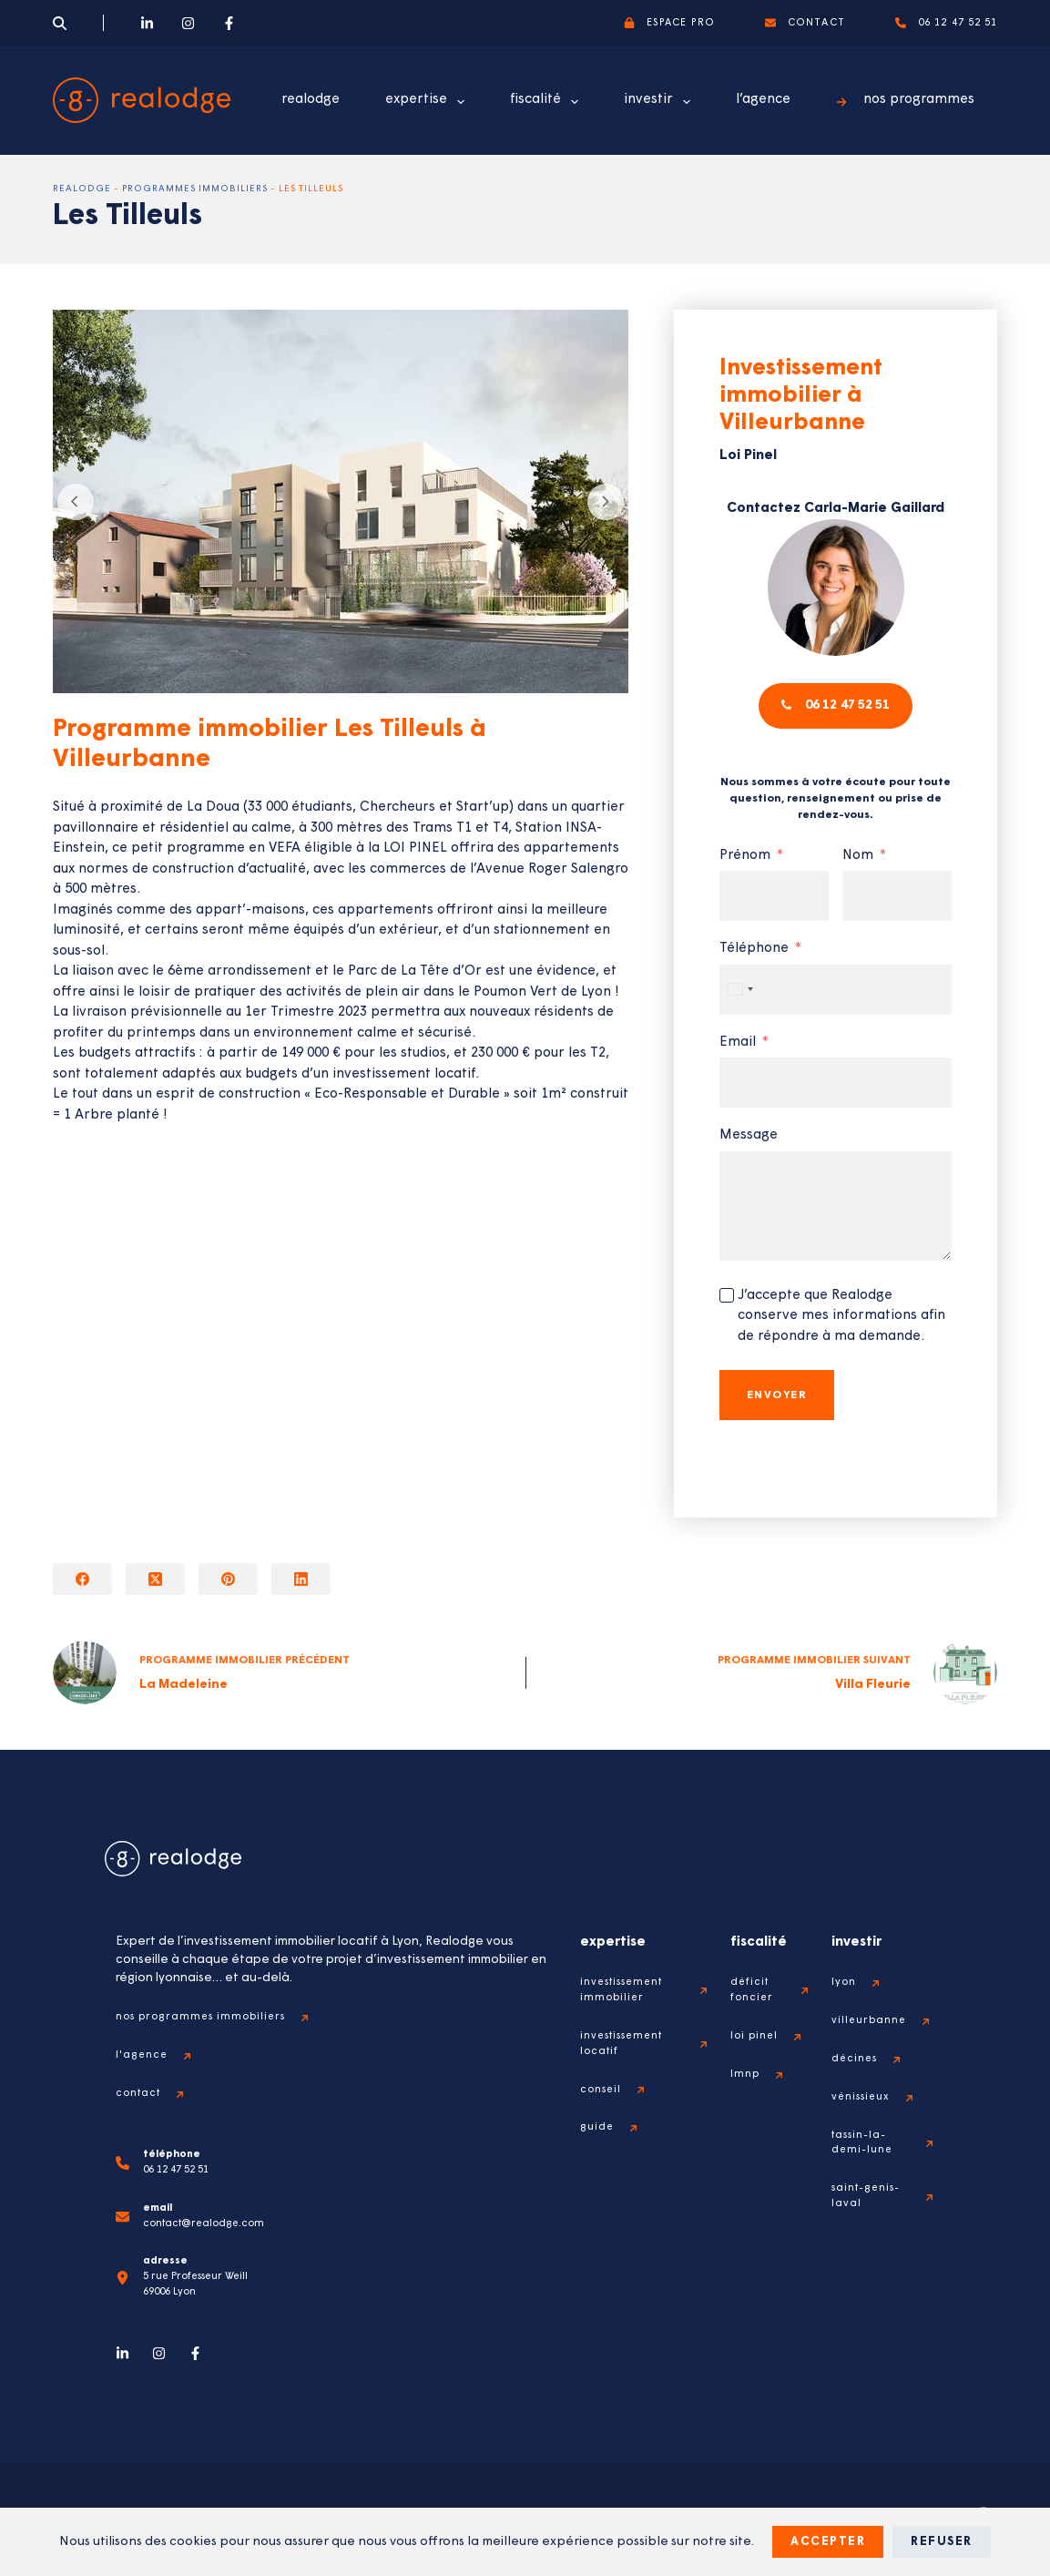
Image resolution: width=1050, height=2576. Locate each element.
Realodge (82, 189)
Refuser (942, 2542)
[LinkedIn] (147, 23)
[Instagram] (188, 23)
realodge (310, 100)
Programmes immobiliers (195, 189)
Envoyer (777, 1428)
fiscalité (548, 102)
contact (805, 22)
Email (737, 1075)
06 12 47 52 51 (946, 22)
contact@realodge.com (203, 2224)
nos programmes (905, 100)
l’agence (763, 100)
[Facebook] (229, 23)
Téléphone (754, 981)
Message (748, 1168)
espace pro (669, 22)
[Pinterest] (228, 1579)
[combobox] (739, 1022)
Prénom (744, 888)
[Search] (59, 23)
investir (661, 102)
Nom (857, 888)
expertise (428, 102)
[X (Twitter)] (155, 1579)
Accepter (827, 2542)
